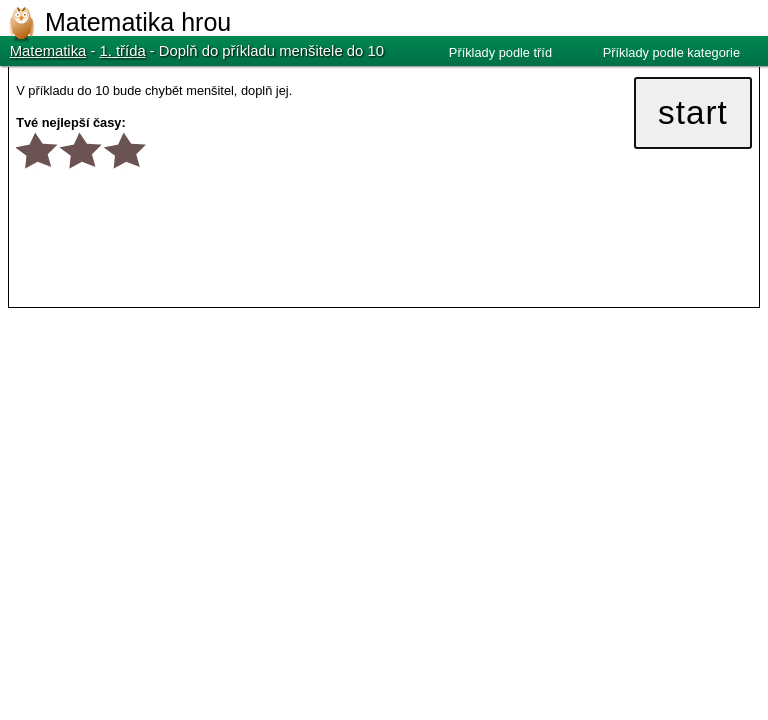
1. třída (123, 51)
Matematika (48, 51)
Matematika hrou (138, 22)
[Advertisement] (176, 461)
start (693, 112)
